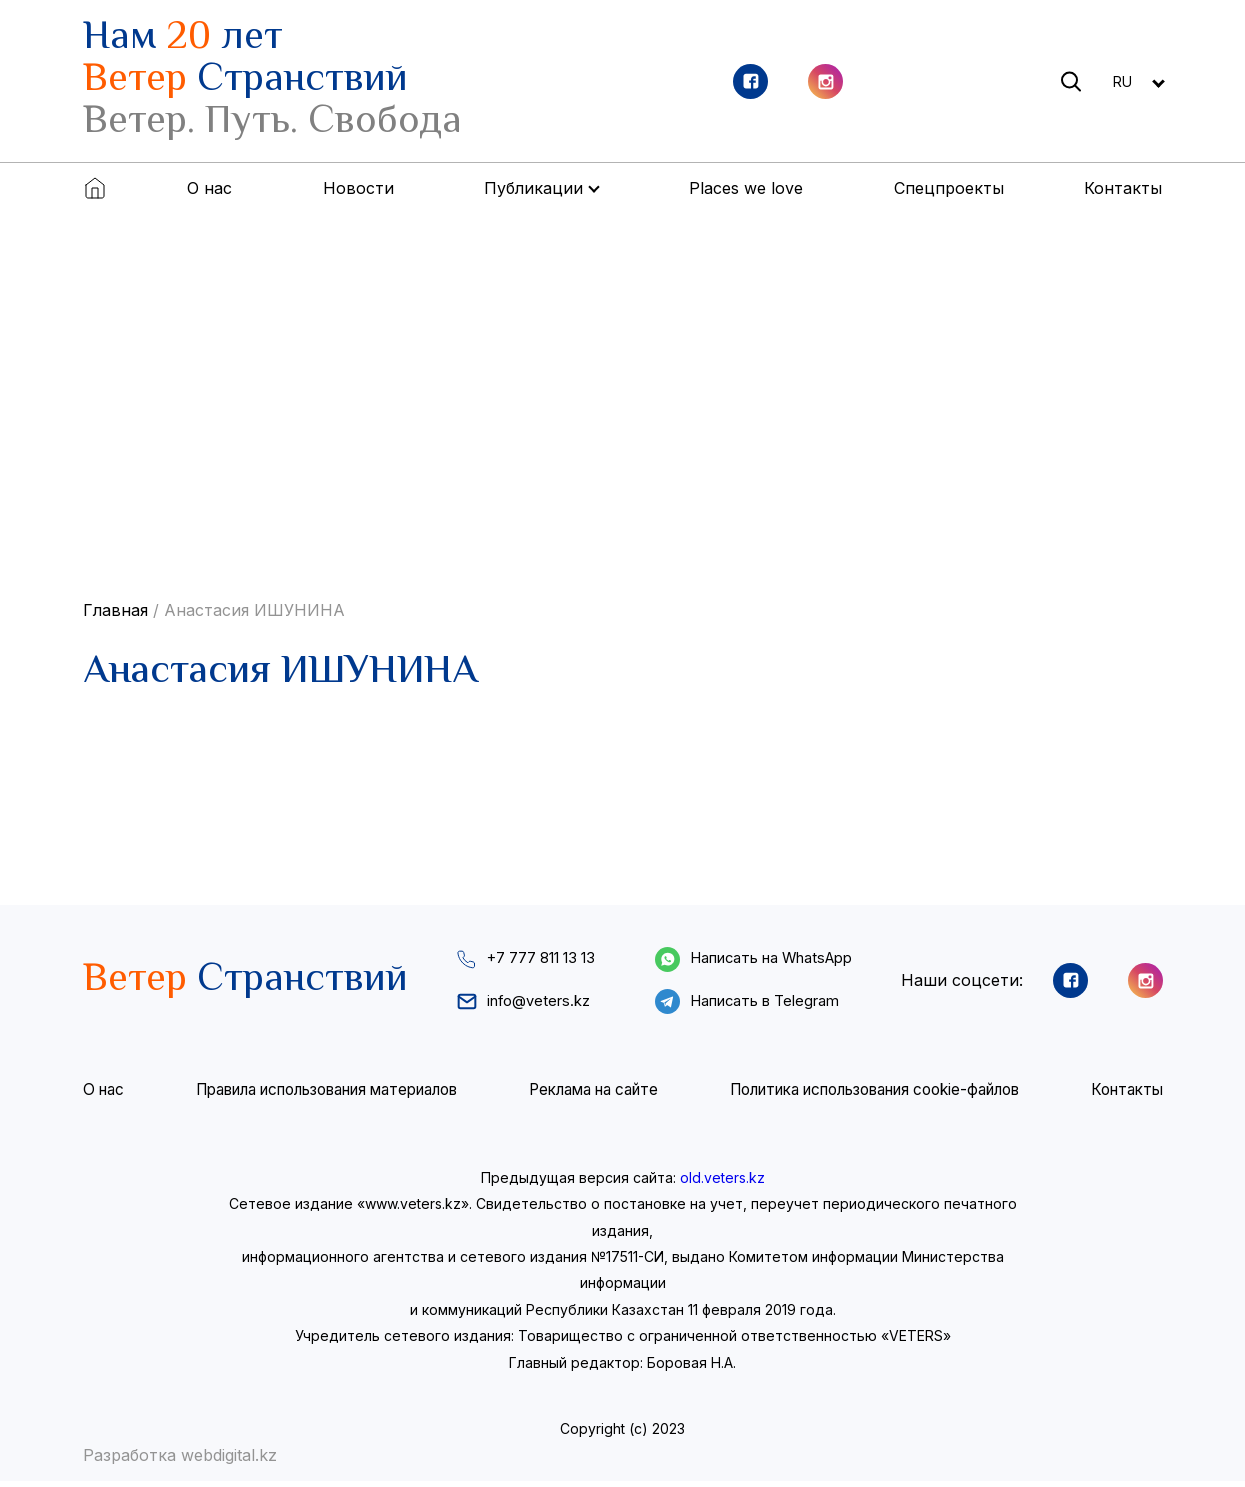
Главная (115, 610)
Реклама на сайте (592, 1096)
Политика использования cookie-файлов (874, 1096)
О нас (209, 188)
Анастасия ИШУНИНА (254, 610)
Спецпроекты (949, 188)
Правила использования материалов (324, 1096)
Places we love (746, 188)
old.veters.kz (722, 1183)
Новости (358, 188)
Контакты (1123, 188)
